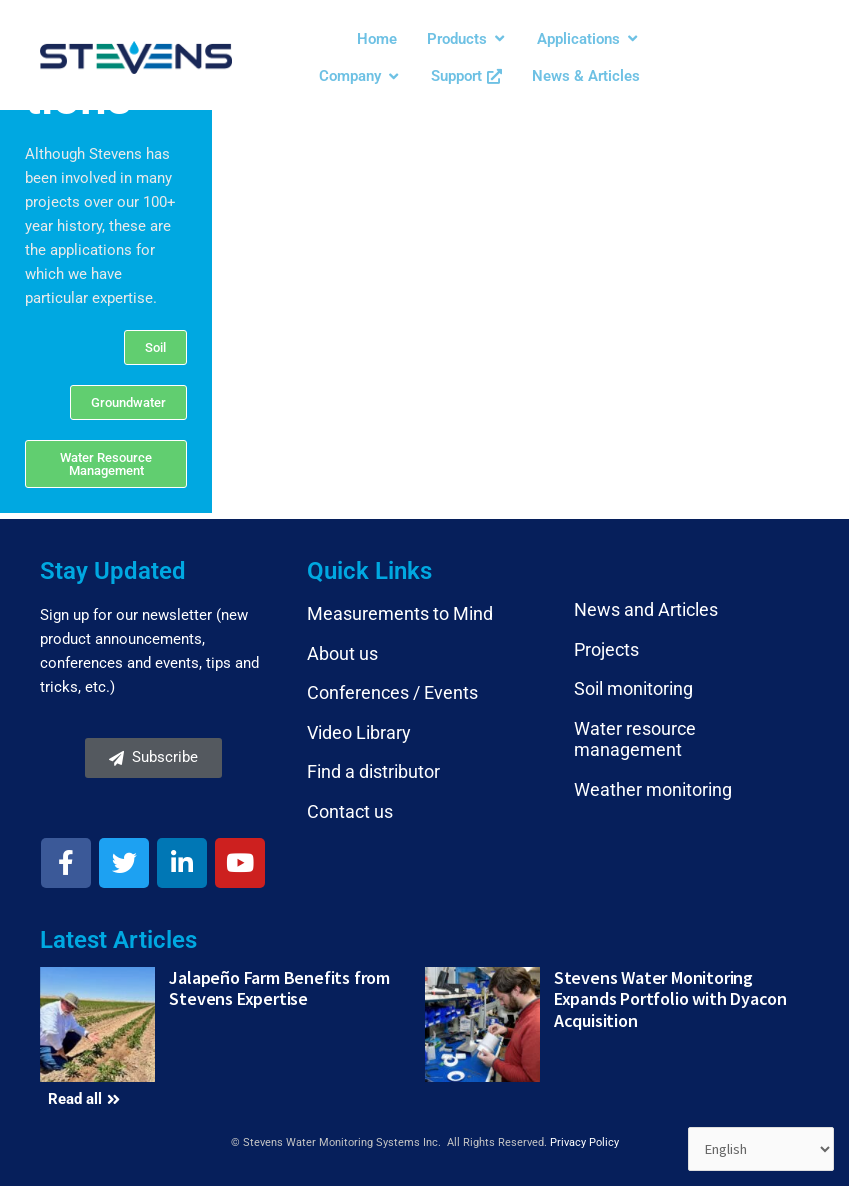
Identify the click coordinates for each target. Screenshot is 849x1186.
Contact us (350, 811)
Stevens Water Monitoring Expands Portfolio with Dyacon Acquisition (670, 999)
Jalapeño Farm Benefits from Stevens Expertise (279, 988)
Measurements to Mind (400, 613)
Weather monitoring (653, 789)
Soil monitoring (633, 688)
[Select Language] (760, 1149)
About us (342, 653)
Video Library (359, 732)
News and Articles (646, 609)
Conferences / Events (392, 692)
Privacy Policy (584, 1142)
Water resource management (635, 739)
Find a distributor (373, 771)
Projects (606, 649)
